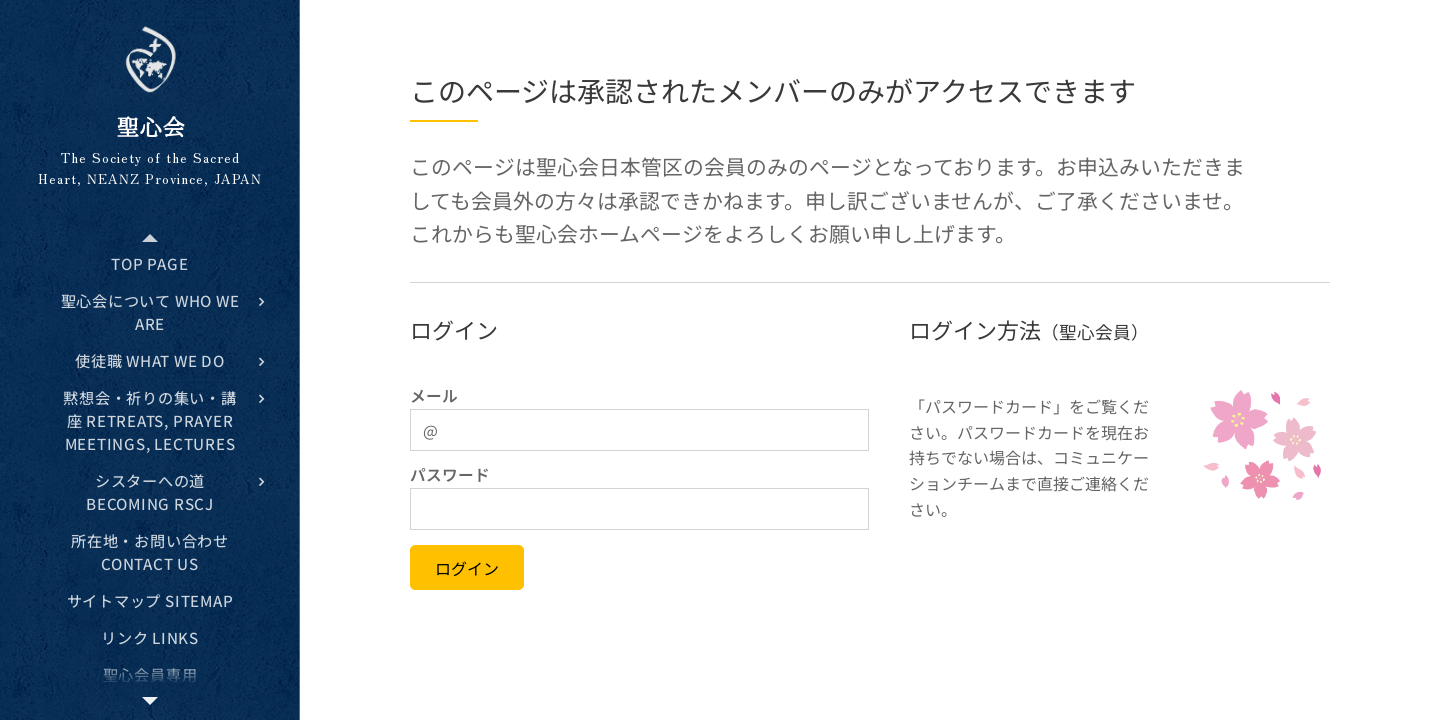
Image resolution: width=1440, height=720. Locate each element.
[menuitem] (150, 263)
